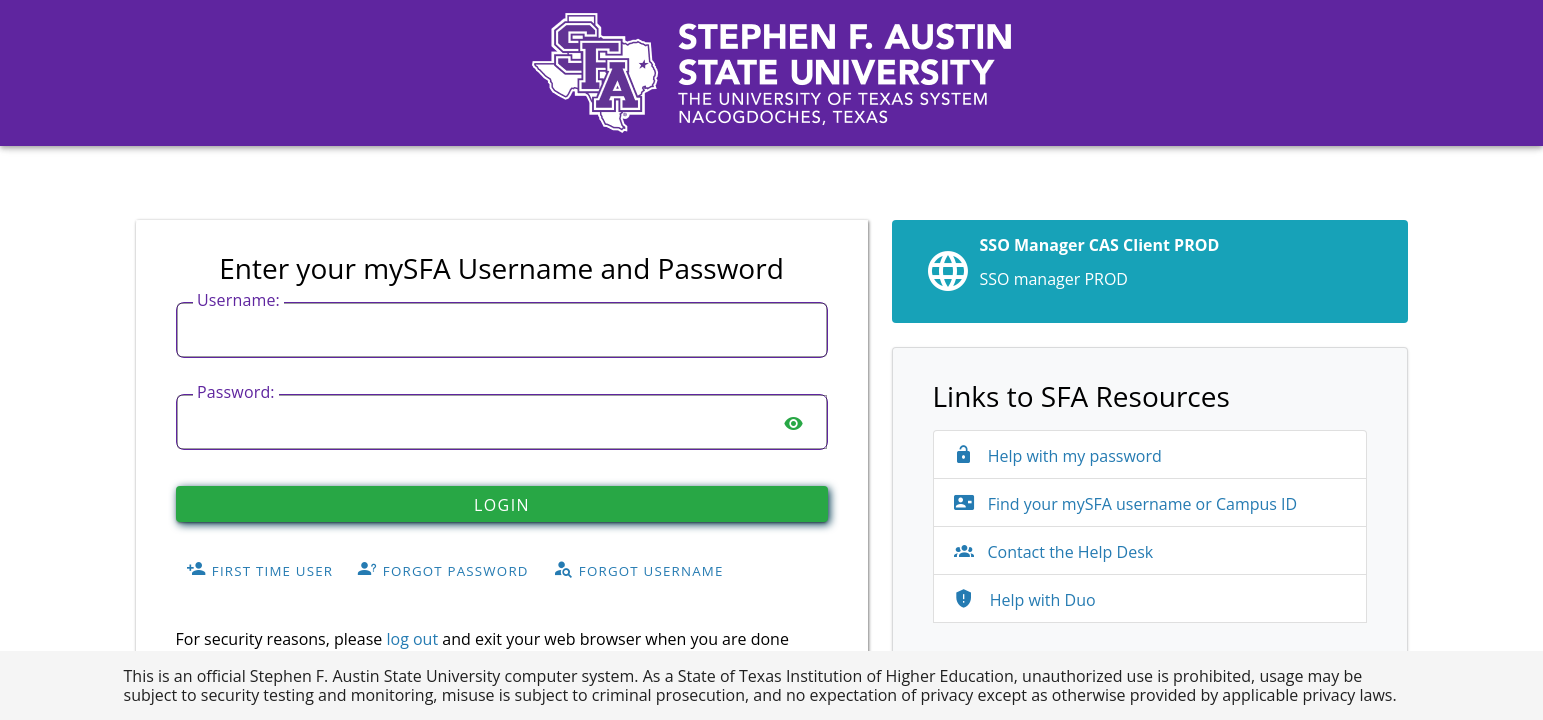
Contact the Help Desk (1054, 552)
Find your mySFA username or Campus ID (1126, 504)
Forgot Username (638, 570)
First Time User (259, 570)
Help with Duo (1025, 600)
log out (412, 639)
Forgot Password (443, 570)
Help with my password (1058, 456)
